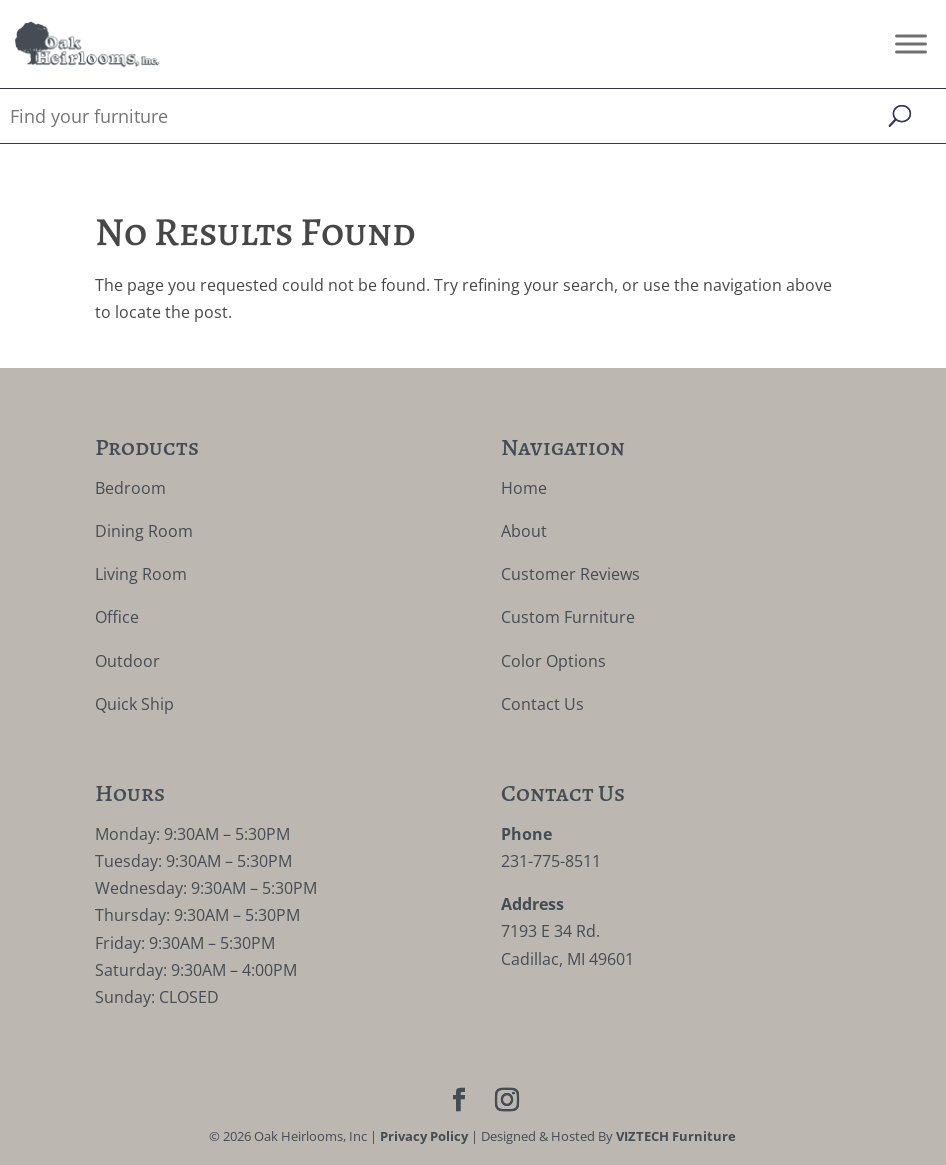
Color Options (553, 661)
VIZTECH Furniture (676, 1136)
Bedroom (130, 488)
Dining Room (144, 531)
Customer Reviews (570, 574)
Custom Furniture (568, 617)
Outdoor (127, 661)
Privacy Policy (424, 1136)
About (524, 531)
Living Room (141, 574)
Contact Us (542, 704)
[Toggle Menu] (911, 43)
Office (117, 617)
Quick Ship (134, 704)
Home (524, 488)
